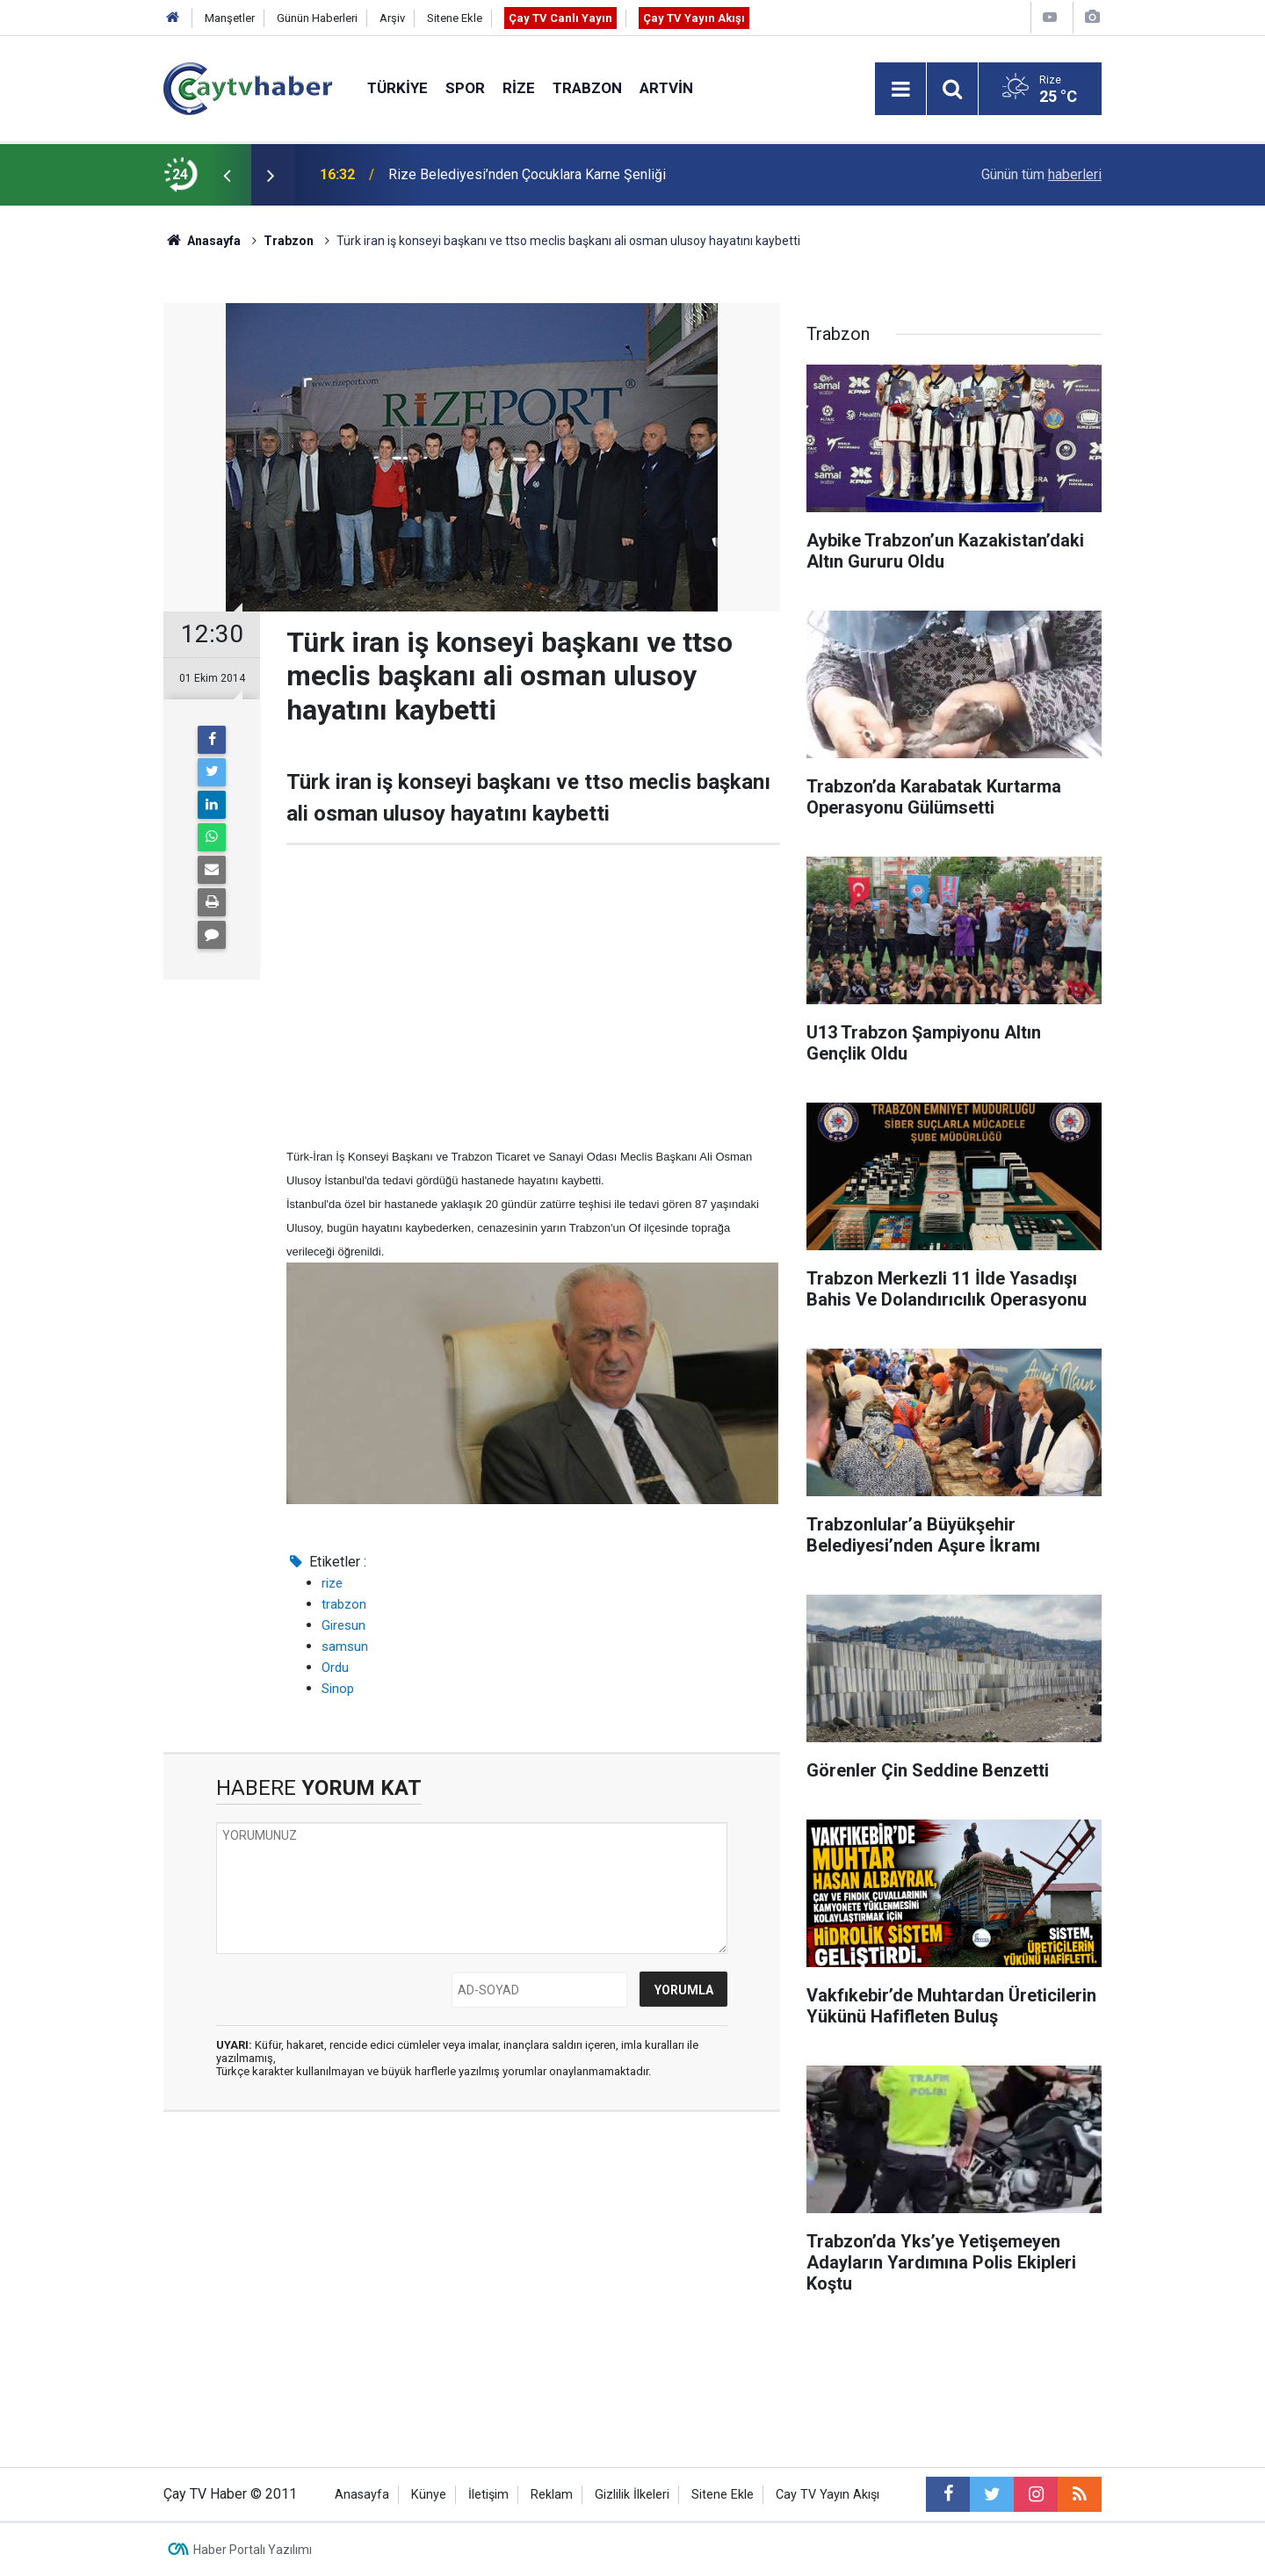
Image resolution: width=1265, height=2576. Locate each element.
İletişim (488, 2494)
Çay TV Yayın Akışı (694, 18)
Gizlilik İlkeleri (632, 2494)
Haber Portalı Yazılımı (252, 2550)
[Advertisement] (533, 995)
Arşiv (392, 18)
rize (332, 1583)
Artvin (666, 88)
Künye (428, 2494)
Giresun (343, 1625)
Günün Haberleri (317, 18)
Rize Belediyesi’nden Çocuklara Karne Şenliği (527, 174)
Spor (465, 88)
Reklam (552, 2494)
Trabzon (587, 88)
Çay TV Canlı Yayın (560, 18)
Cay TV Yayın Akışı (827, 2494)
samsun (345, 1646)
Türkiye (397, 88)
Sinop (338, 1689)
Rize (518, 88)
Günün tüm (1041, 174)
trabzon (344, 1604)
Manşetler (230, 18)
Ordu (335, 1667)
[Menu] (900, 89)
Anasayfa (362, 2494)
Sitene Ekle (454, 18)
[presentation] (227, 174)
